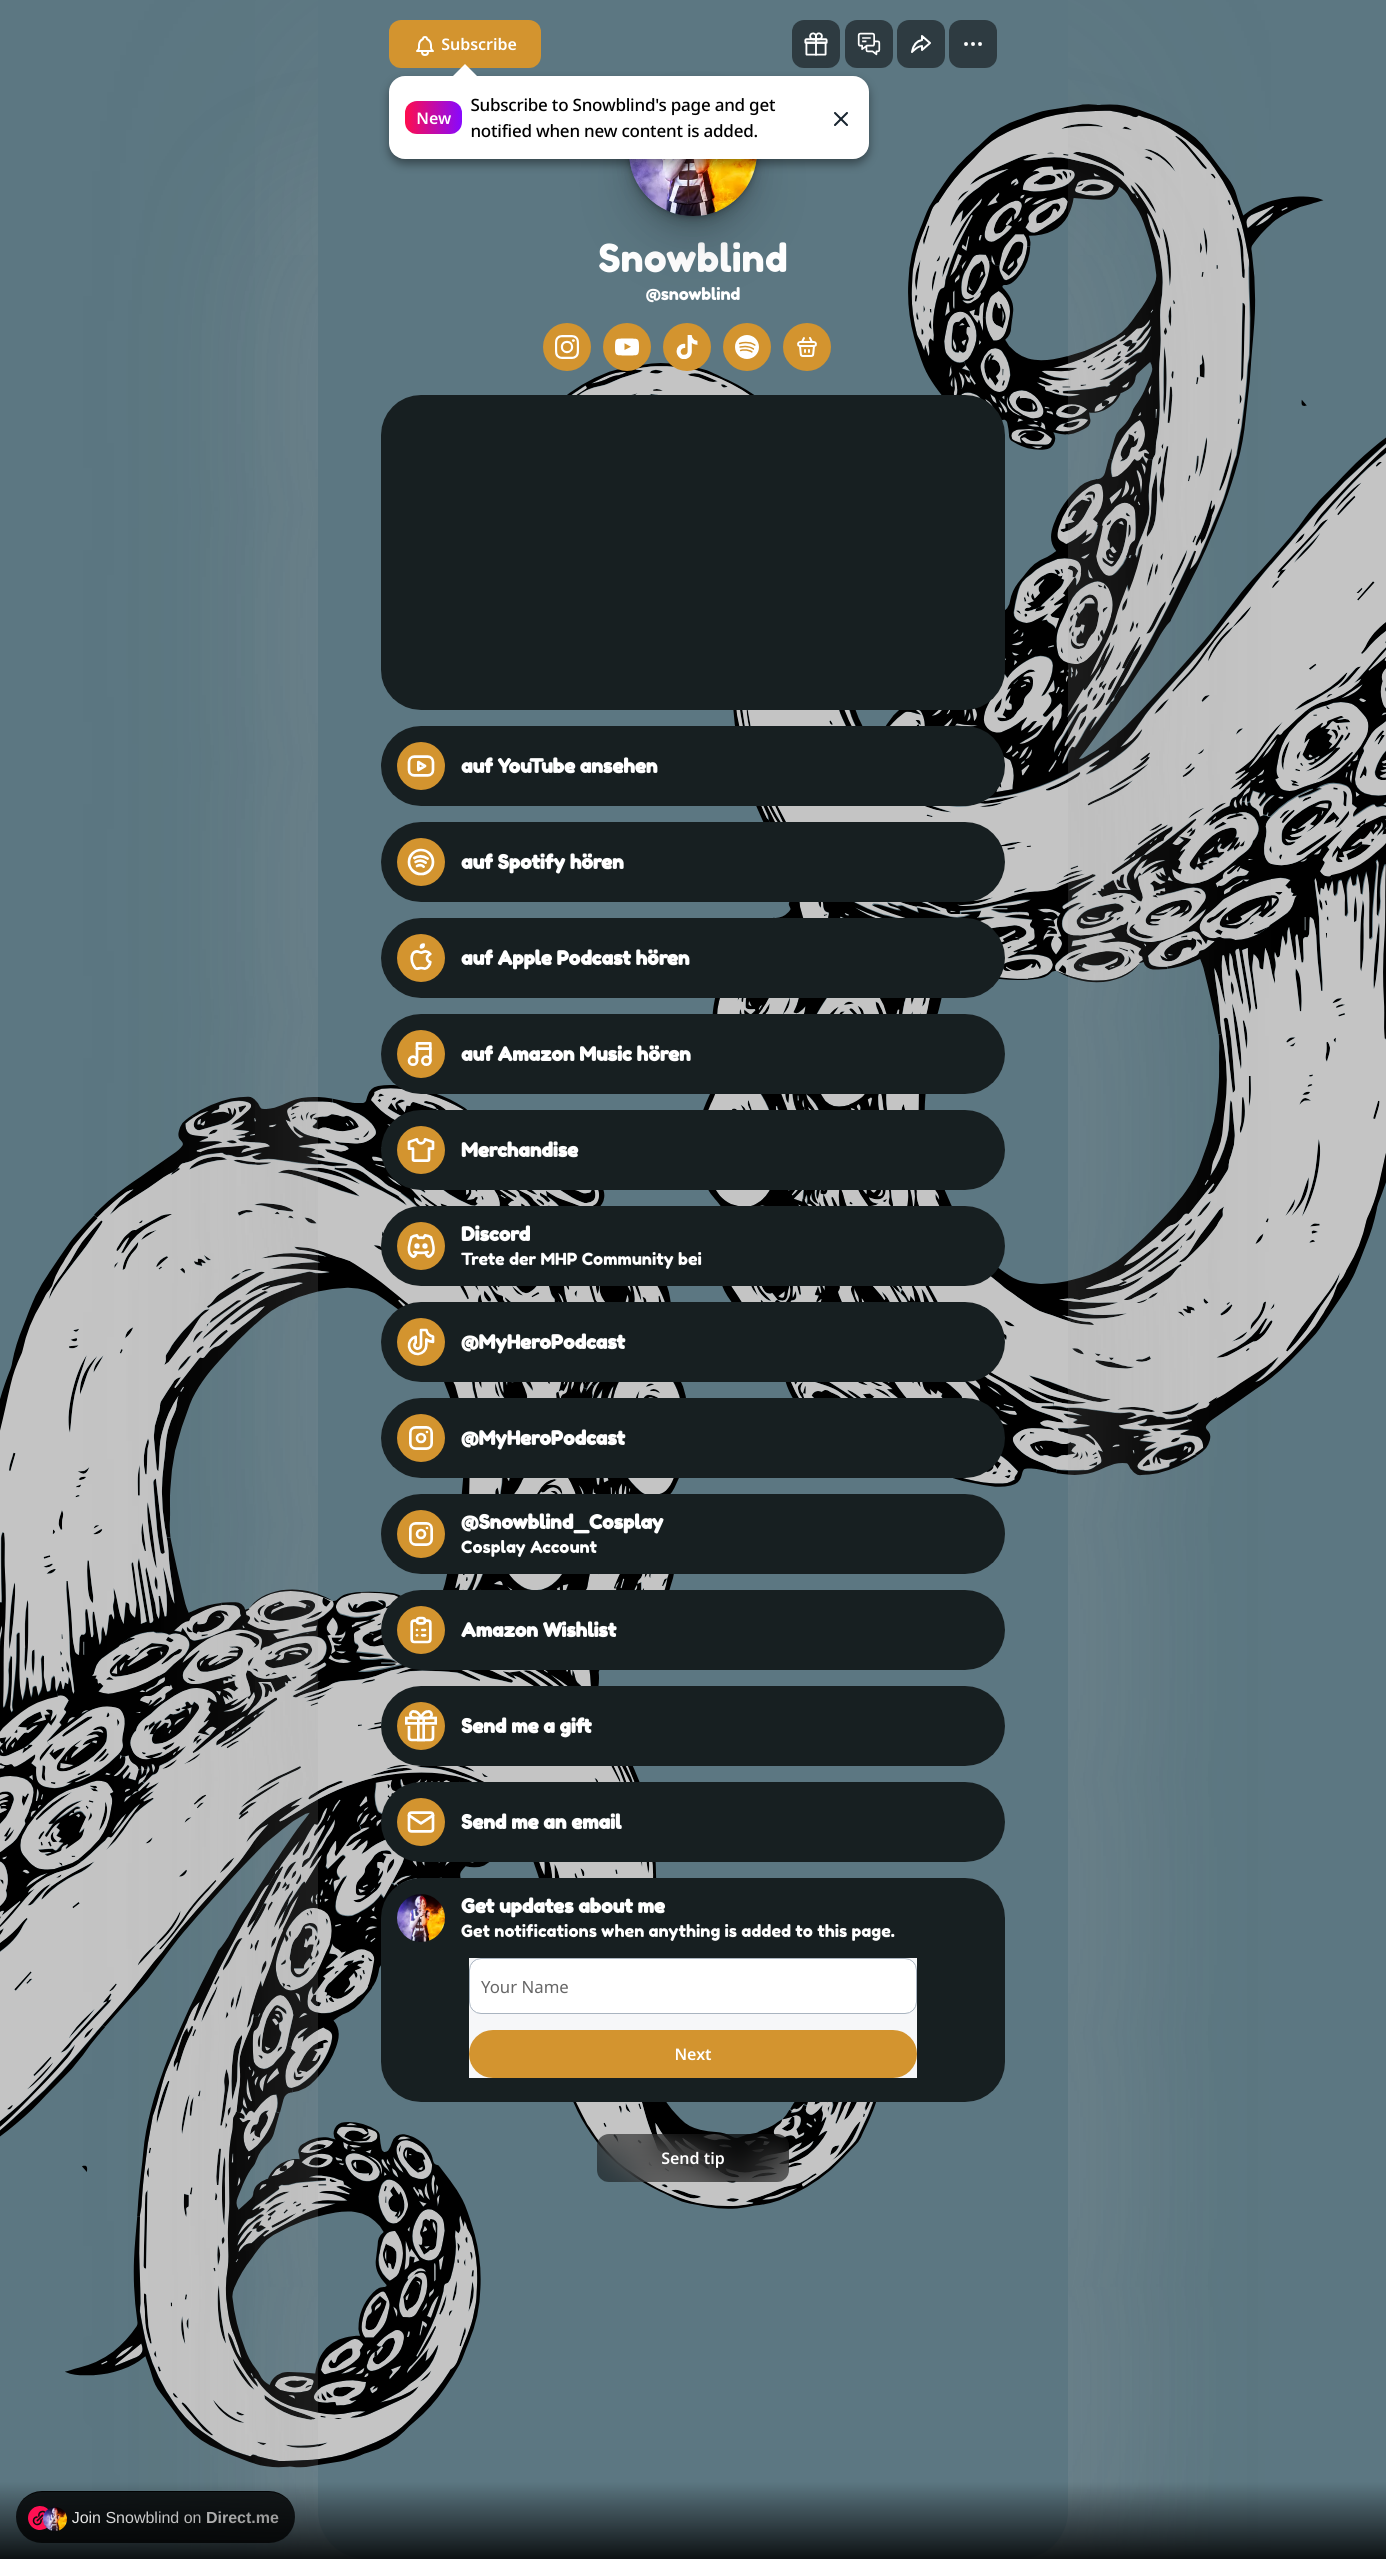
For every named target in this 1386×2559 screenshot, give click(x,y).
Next (692, 2054)
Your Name (525, 1986)
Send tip (693, 2158)
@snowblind (693, 294)
